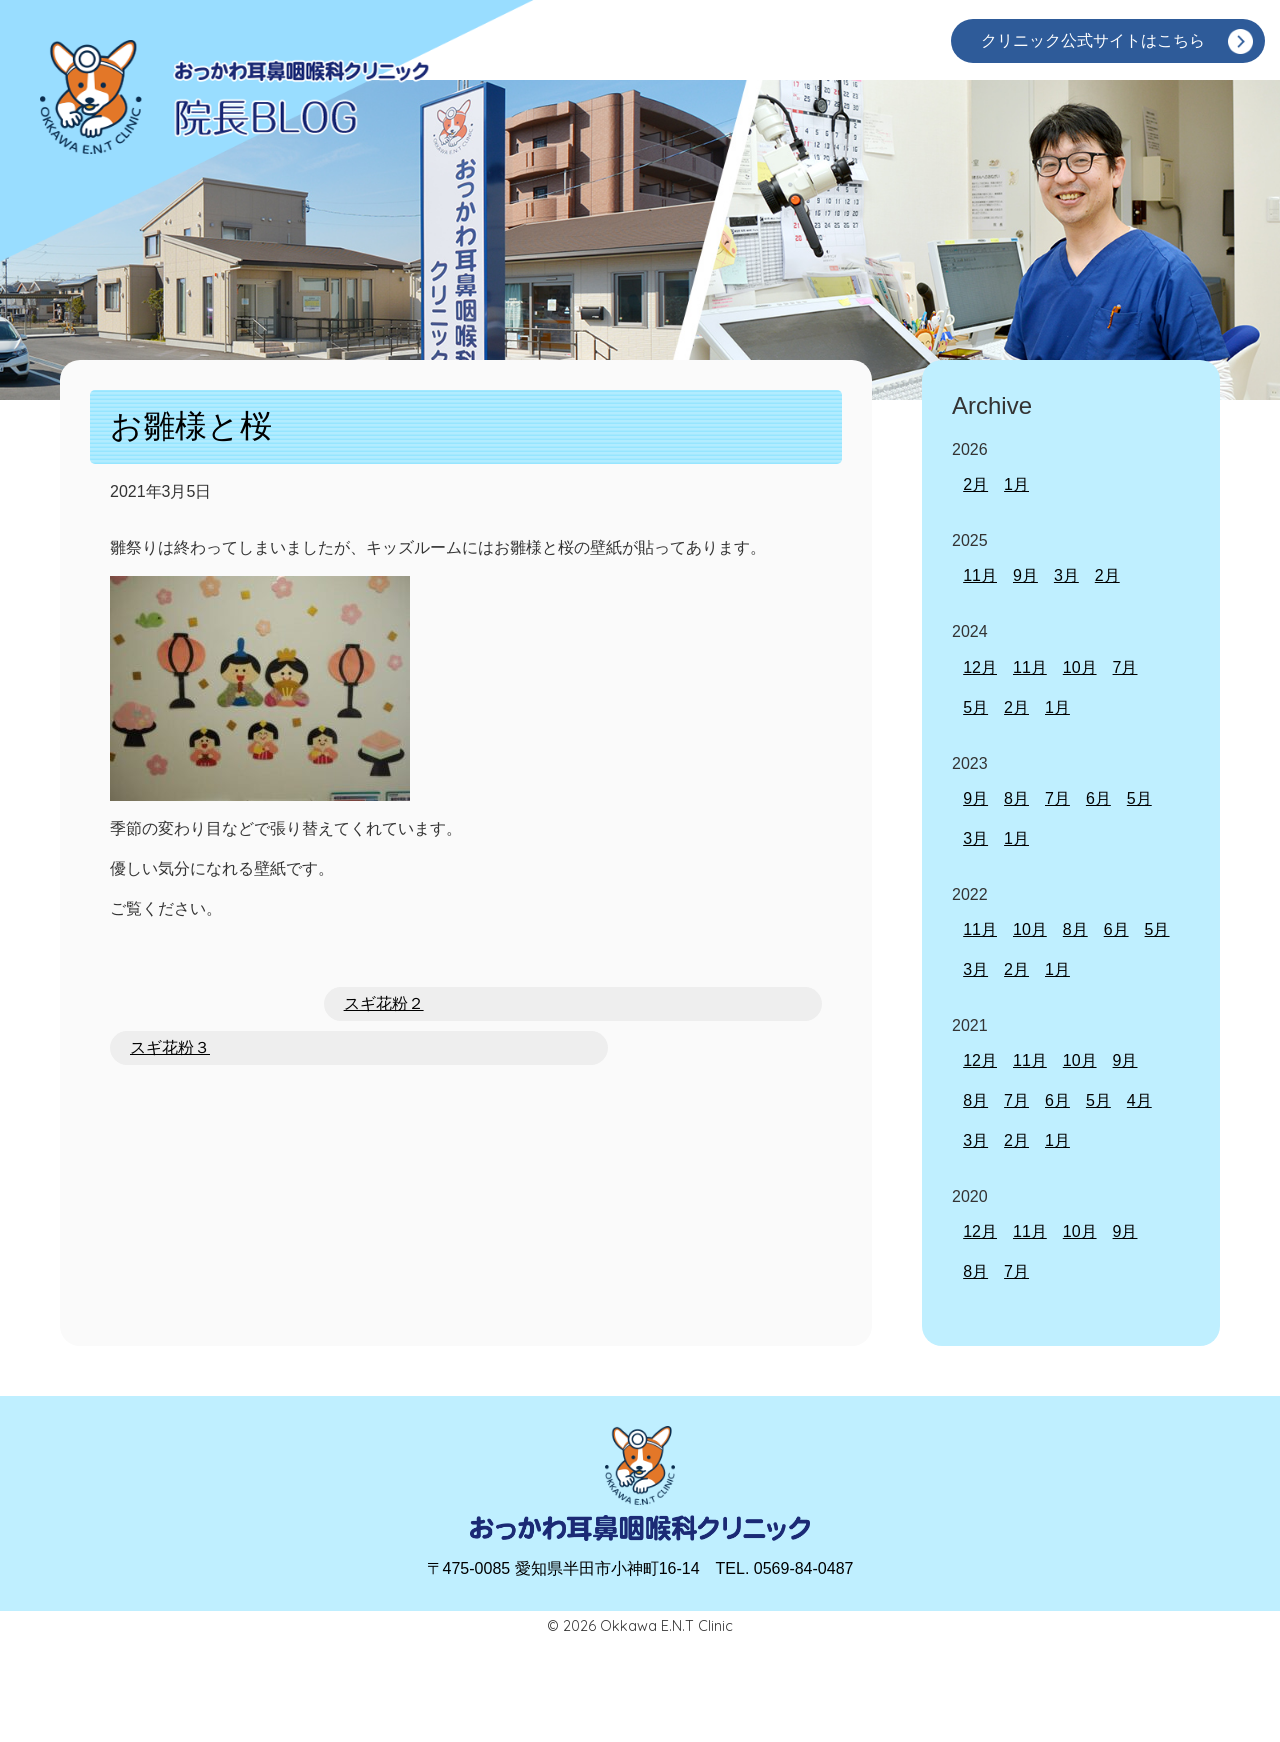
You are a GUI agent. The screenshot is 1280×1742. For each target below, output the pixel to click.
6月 (1098, 798)
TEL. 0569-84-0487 (785, 1568)
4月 (1139, 1100)
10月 (1080, 667)
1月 (1016, 484)
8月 (1016, 798)
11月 (980, 575)
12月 (980, 667)
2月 (975, 484)
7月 (1125, 667)
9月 (1025, 575)
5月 (975, 707)
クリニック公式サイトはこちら (1093, 40)
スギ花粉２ (384, 1003)
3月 (1066, 575)
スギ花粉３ (170, 1047)
